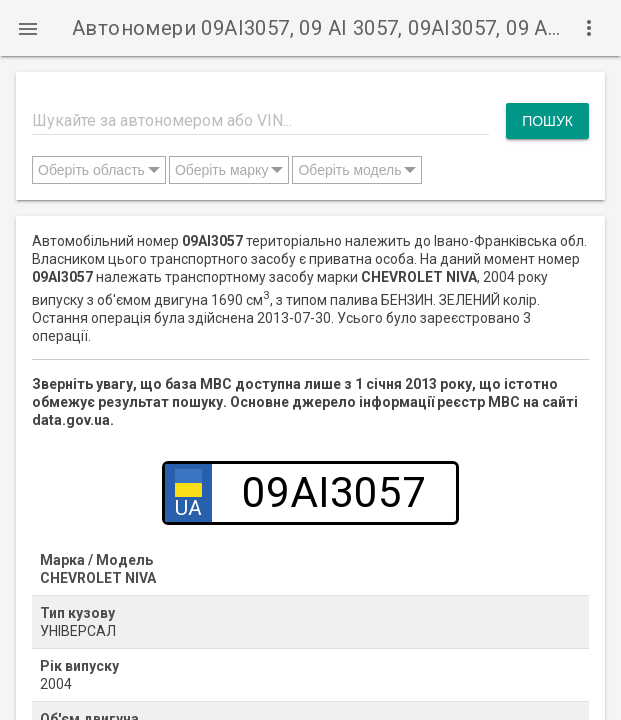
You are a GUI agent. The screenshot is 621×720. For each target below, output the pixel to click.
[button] (28, 28)
